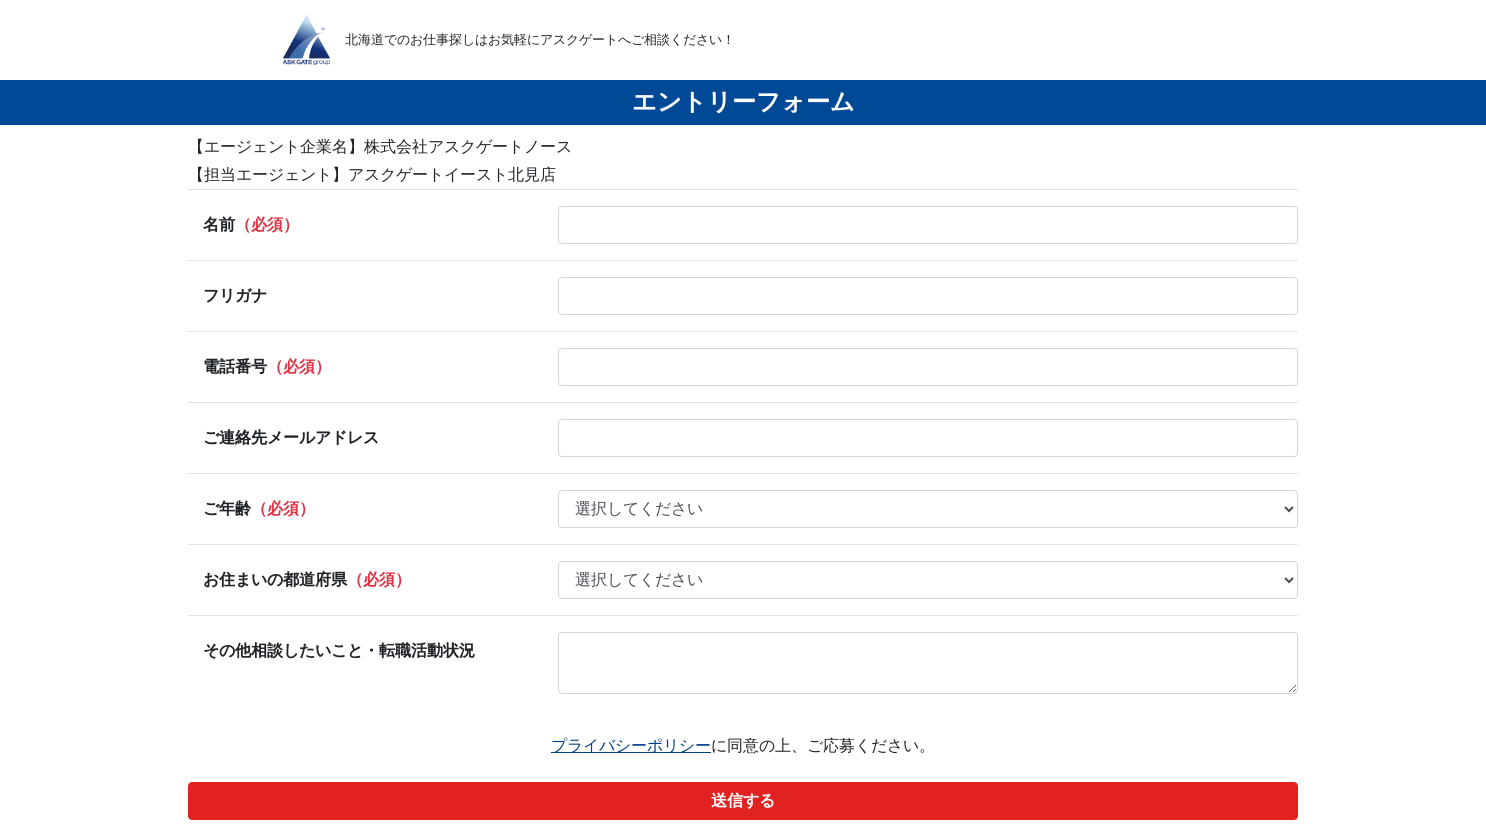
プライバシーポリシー (631, 745)
